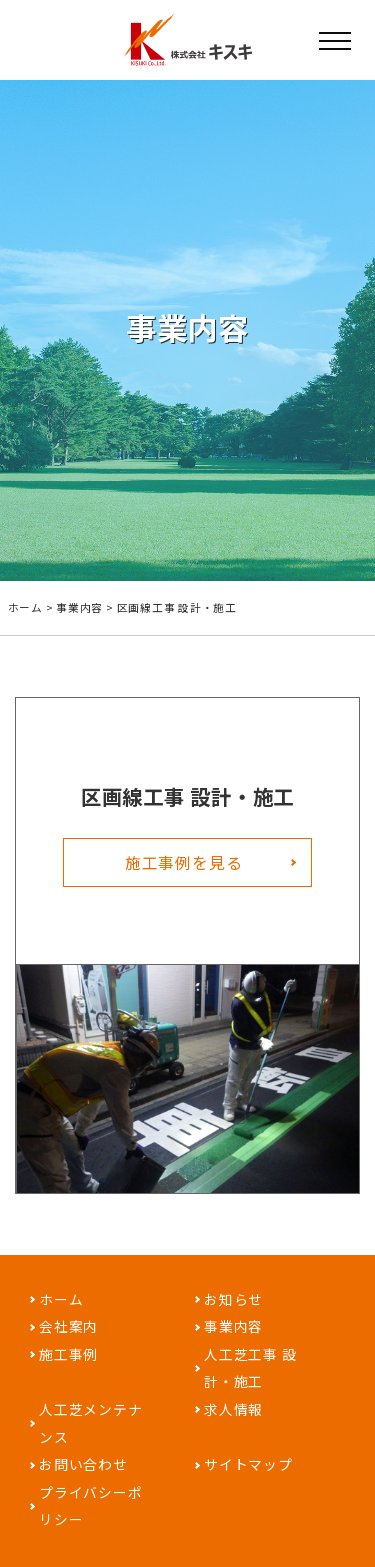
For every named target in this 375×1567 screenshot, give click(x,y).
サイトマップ (248, 1476)
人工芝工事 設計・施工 (250, 1377)
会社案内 (68, 1335)
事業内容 (79, 607)
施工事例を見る (183, 869)
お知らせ (233, 1306)
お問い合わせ (83, 1476)
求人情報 (233, 1419)
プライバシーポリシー (90, 1518)
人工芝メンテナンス (90, 1433)
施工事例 (68, 1363)
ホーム (25, 607)
